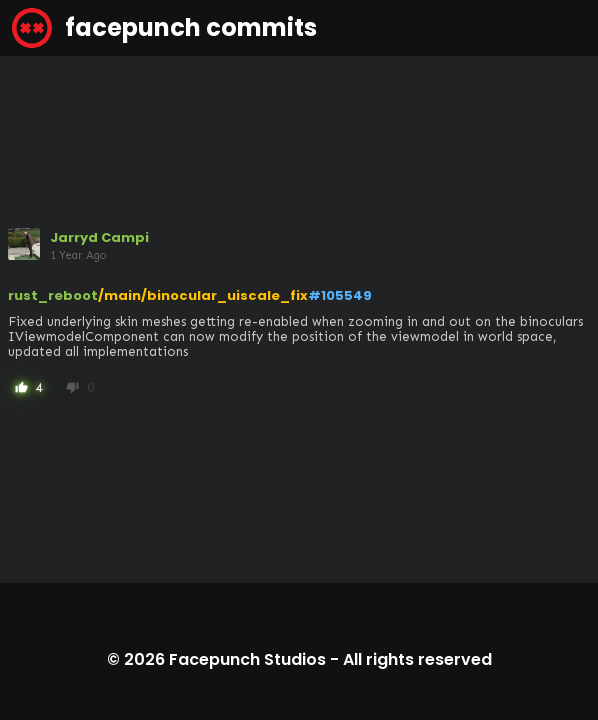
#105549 (340, 295)
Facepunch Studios (247, 659)
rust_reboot (53, 295)
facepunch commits (164, 28)
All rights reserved (417, 659)
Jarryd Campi (99, 237)
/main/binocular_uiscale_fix (203, 295)
